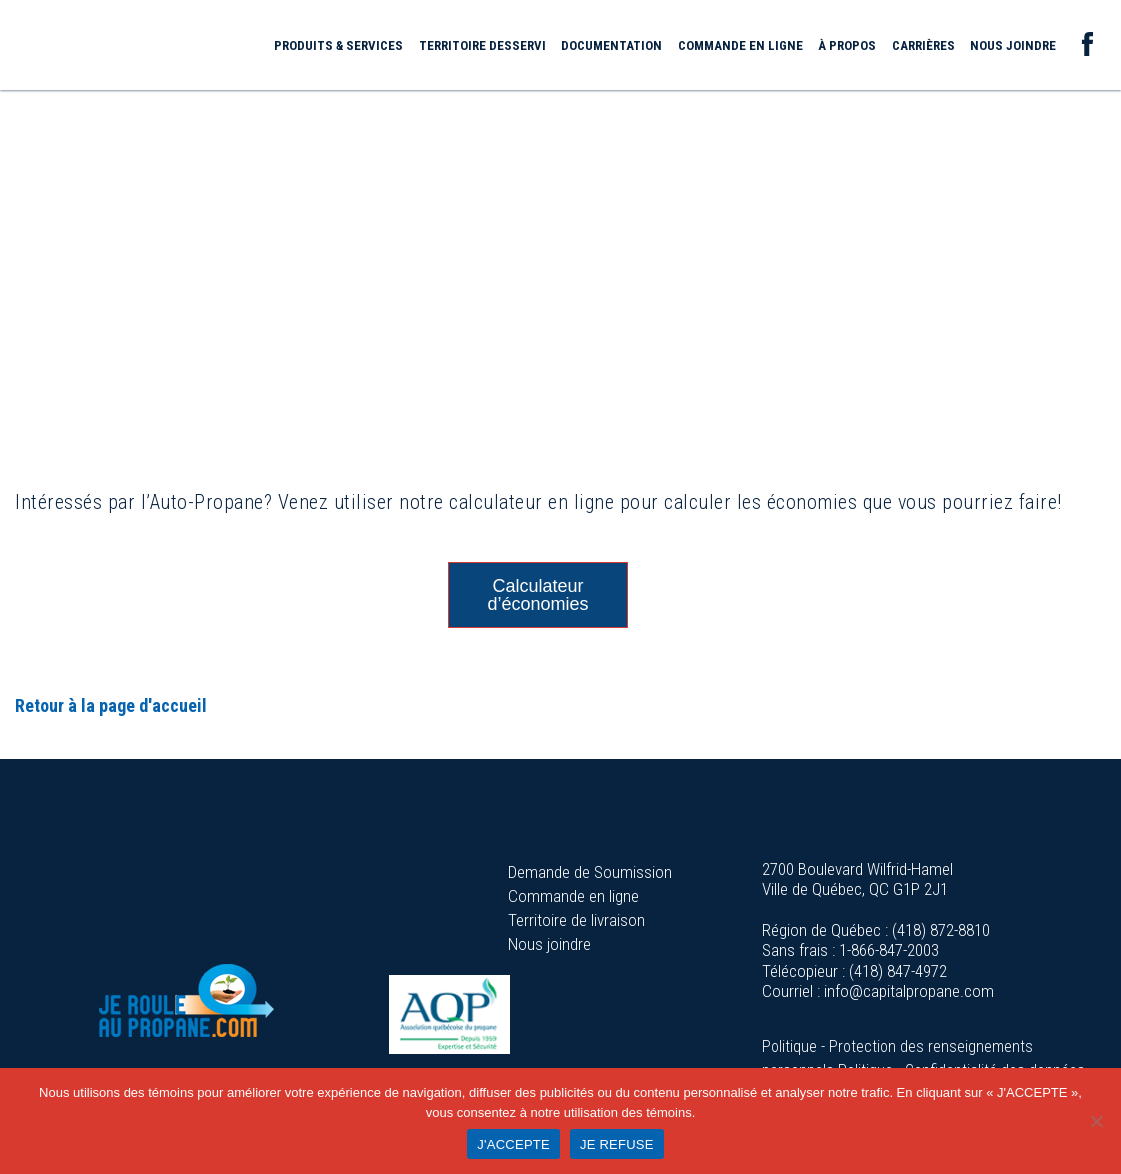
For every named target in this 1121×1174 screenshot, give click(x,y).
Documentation (611, 45)
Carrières (923, 45)
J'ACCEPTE (513, 1144)
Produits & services (338, 45)
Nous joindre (1013, 45)
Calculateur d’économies (537, 595)
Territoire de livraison (576, 920)
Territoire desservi (482, 45)
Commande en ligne (740, 45)
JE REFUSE (617, 1144)
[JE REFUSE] (1096, 1121)
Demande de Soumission (590, 872)
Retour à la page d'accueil (111, 705)
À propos (847, 45)
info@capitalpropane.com (909, 991)
